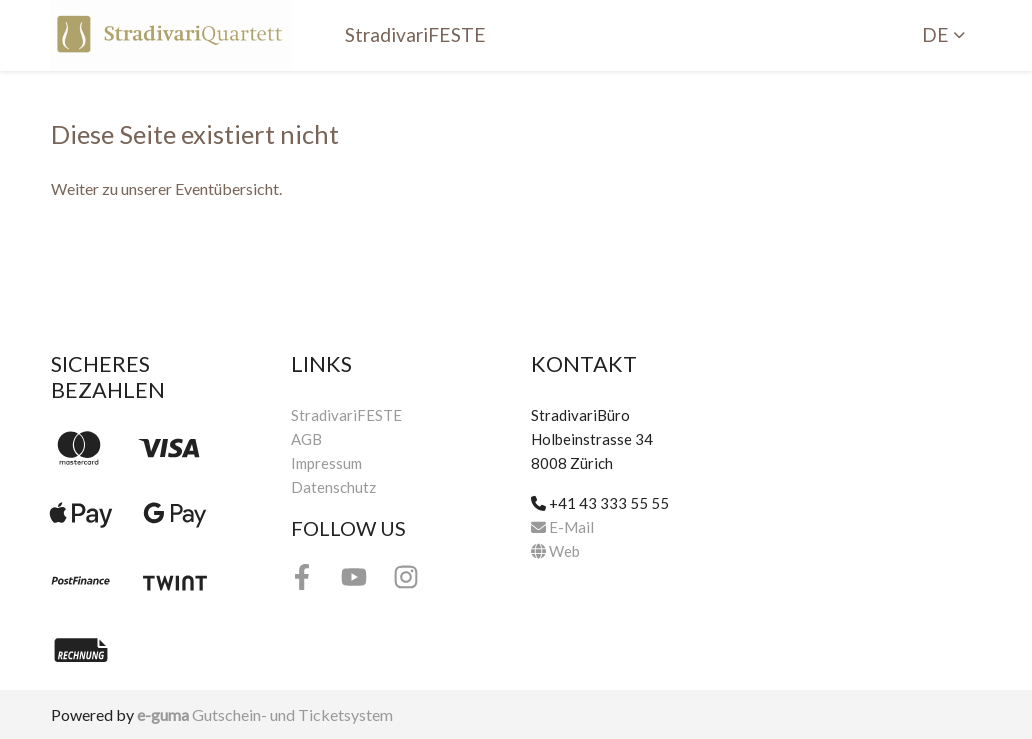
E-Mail (562, 527)
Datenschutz (333, 487)
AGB (306, 439)
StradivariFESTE (415, 34)
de (935, 34)
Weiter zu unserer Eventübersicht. (166, 188)
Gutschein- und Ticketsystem (265, 714)
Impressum (326, 463)
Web (555, 551)
